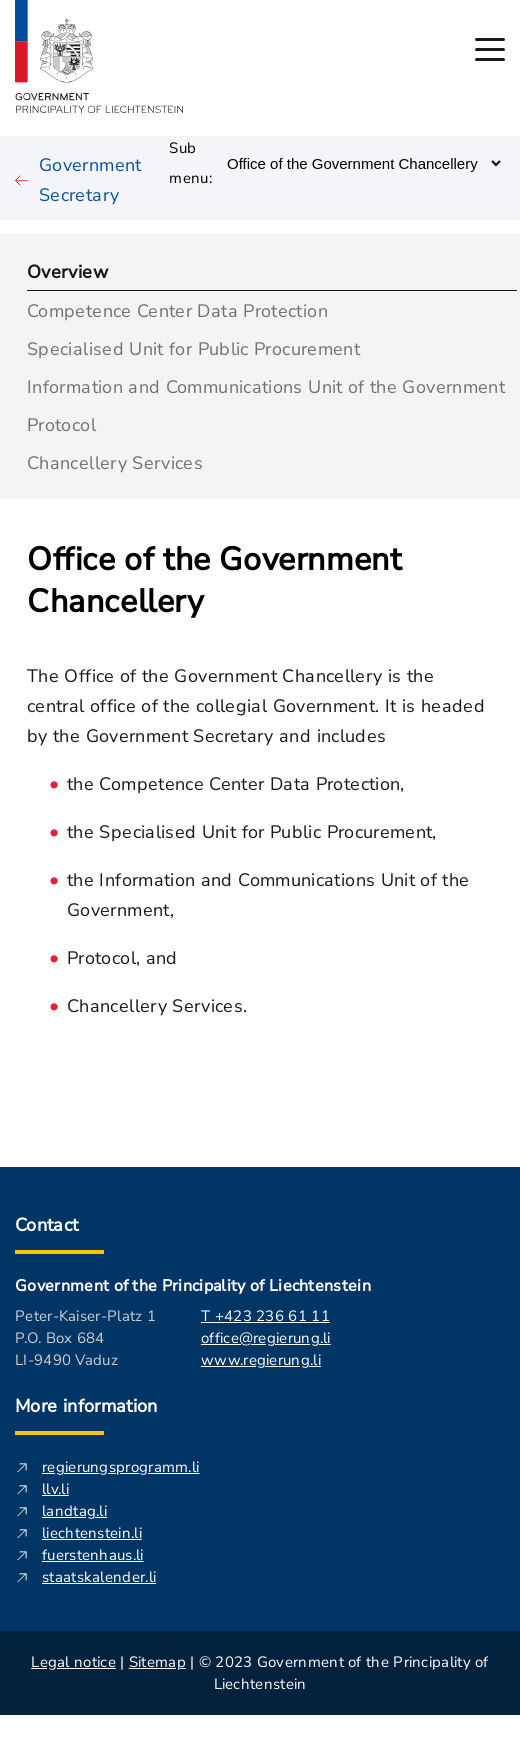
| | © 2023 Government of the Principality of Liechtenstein (260, 1673)
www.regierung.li (261, 1360)
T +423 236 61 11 (265, 1316)
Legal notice (73, 1662)
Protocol (61, 423)
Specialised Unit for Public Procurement (193, 347)
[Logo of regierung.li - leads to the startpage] (99, 57)
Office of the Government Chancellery (214, 581)
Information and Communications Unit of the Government (266, 385)
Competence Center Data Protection (177, 309)
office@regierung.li (266, 1338)
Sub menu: (190, 163)
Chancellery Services (115, 461)
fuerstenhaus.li (93, 1555)
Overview (67, 270)
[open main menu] (490, 49)
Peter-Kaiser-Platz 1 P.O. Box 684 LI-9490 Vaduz (85, 1338)
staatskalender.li (99, 1577)
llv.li (55, 1489)
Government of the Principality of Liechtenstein (193, 1286)
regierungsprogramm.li (120, 1467)
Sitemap (157, 1662)
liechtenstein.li (92, 1533)
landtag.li (74, 1511)
